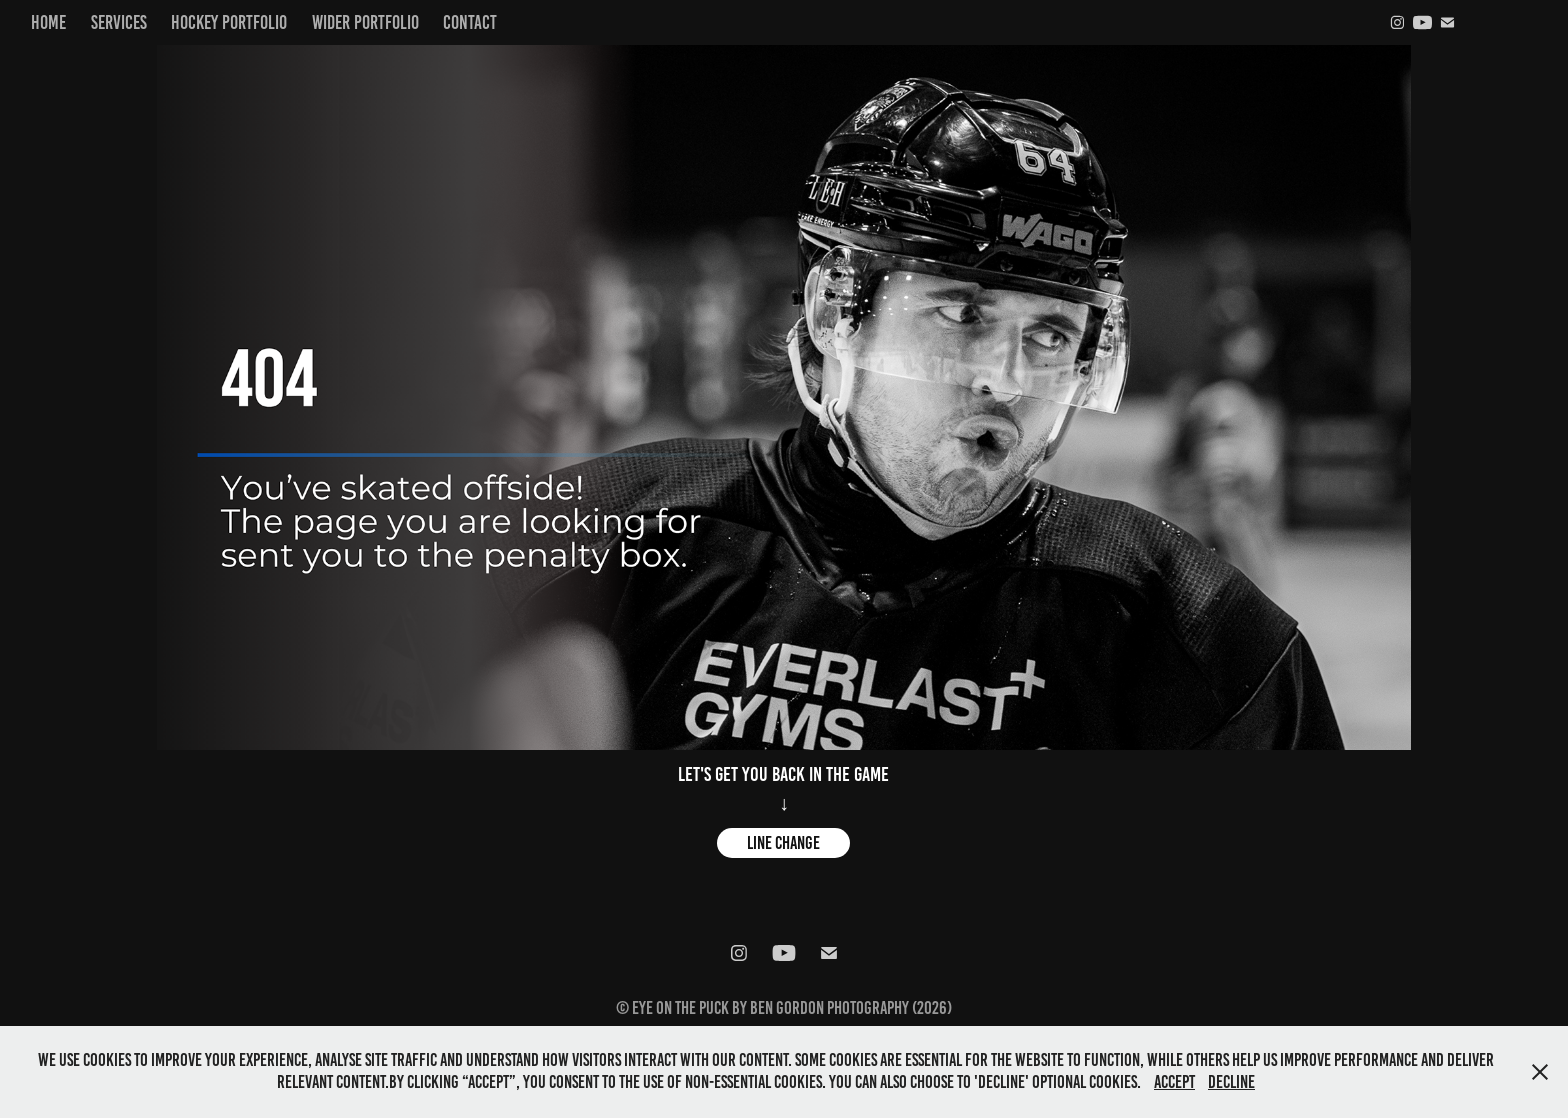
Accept (1174, 1082)
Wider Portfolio (365, 22)
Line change (783, 843)
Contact (470, 22)
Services (119, 22)
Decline (1231, 1082)
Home (48, 22)
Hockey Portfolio (229, 22)
